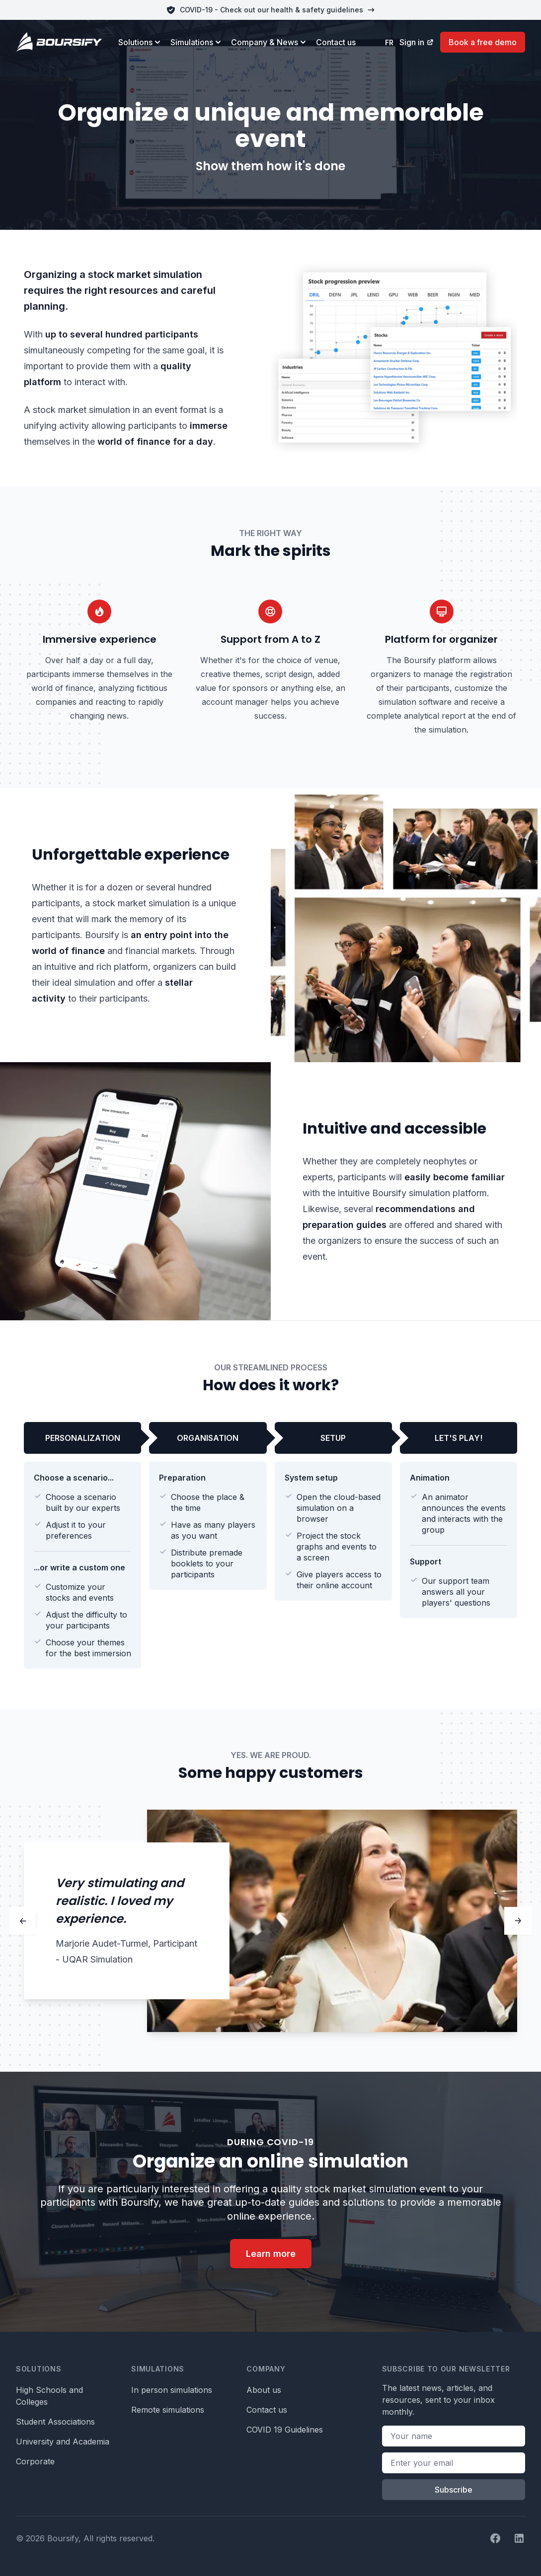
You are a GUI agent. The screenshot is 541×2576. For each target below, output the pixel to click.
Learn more (271, 2253)
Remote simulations (167, 2410)
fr (389, 42)
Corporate (35, 2461)
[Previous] (23, 1921)
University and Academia (62, 2441)
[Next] (518, 1921)
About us (263, 2390)
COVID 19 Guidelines (284, 2430)
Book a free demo (483, 42)
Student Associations (55, 2422)
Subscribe (453, 2490)
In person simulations (171, 2390)
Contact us (336, 42)
